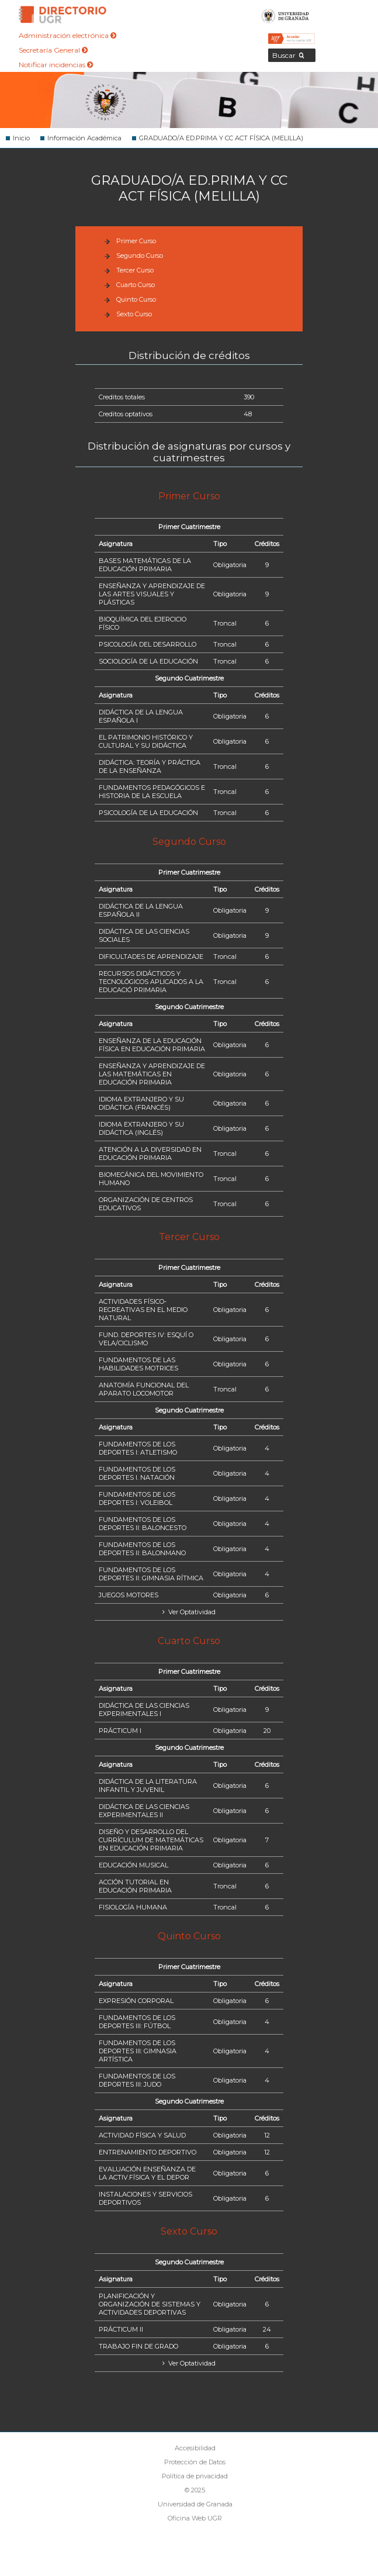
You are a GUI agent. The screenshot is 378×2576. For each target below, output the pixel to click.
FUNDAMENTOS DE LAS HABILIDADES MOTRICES (138, 1364)
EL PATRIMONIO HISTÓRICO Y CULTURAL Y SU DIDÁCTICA (146, 741)
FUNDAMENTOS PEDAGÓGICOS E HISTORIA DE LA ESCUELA (152, 791)
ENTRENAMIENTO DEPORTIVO (147, 2152)
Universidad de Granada (285, 14)
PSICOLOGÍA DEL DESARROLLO (147, 644)
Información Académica (84, 138)
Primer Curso (136, 241)
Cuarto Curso (135, 285)
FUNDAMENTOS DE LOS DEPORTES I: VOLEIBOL (137, 1498)
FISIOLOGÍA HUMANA (133, 1907)
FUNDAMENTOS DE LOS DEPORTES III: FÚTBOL (137, 2022)
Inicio (21, 138)
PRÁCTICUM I (120, 1730)
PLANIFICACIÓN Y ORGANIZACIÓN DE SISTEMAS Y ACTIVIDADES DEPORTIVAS (149, 2304)
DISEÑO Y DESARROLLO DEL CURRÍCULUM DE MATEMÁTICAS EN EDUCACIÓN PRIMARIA (151, 1840)
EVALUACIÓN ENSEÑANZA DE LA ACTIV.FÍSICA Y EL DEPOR (147, 2173)
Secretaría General (53, 50)
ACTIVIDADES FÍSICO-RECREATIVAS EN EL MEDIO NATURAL (143, 1309)
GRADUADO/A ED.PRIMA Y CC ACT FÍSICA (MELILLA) (221, 138)
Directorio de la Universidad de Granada (62, 14)
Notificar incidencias (56, 64)
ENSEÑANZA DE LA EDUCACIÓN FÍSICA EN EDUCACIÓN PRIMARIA (152, 1045)
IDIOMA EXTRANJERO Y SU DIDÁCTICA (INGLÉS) (141, 1128)
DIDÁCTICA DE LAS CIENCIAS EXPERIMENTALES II (144, 1810)
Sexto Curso (134, 314)
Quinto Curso (136, 299)
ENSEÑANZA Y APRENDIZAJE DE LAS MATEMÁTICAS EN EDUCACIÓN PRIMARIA (152, 1074)
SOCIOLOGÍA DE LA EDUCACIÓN (148, 661)
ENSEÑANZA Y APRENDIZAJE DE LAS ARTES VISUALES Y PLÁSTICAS (152, 594)
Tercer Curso (135, 270)
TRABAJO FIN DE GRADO (138, 2346)
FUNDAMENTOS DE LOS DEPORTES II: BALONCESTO (142, 1523)
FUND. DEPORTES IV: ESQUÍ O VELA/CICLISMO (146, 1339)
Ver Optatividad (191, 1612)
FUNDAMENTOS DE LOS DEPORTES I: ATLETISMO (138, 1448)
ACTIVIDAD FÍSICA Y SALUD (142, 2135)
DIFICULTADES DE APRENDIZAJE (151, 956)
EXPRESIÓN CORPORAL (136, 2001)
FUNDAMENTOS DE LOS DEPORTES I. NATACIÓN (137, 1473)
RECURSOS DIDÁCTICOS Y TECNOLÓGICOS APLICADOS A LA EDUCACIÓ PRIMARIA (151, 981)
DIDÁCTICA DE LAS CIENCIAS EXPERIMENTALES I (144, 1709)
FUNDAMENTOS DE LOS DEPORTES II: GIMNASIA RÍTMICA (151, 1574)
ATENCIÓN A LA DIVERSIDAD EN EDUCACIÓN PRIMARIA (150, 1153)
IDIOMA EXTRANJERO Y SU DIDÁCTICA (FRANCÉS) (141, 1103)
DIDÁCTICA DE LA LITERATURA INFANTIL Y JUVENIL (148, 1785)
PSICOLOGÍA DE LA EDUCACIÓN (148, 813)
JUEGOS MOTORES (128, 1595)
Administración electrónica (67, 35)
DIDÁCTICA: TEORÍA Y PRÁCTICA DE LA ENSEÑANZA (149, 766)
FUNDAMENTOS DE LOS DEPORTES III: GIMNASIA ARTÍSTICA (137, 2051)
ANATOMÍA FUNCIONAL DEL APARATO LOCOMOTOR (144, 1389)
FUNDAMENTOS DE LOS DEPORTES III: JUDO (137, 2080)
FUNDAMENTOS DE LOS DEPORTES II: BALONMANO (142, 1549)
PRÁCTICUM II (121, 2329)
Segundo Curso (139, 255)
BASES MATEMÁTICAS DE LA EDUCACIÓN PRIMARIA (145, 565)
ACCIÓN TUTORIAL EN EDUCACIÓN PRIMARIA (135, 1886)
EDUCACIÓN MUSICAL (133, 1865)
